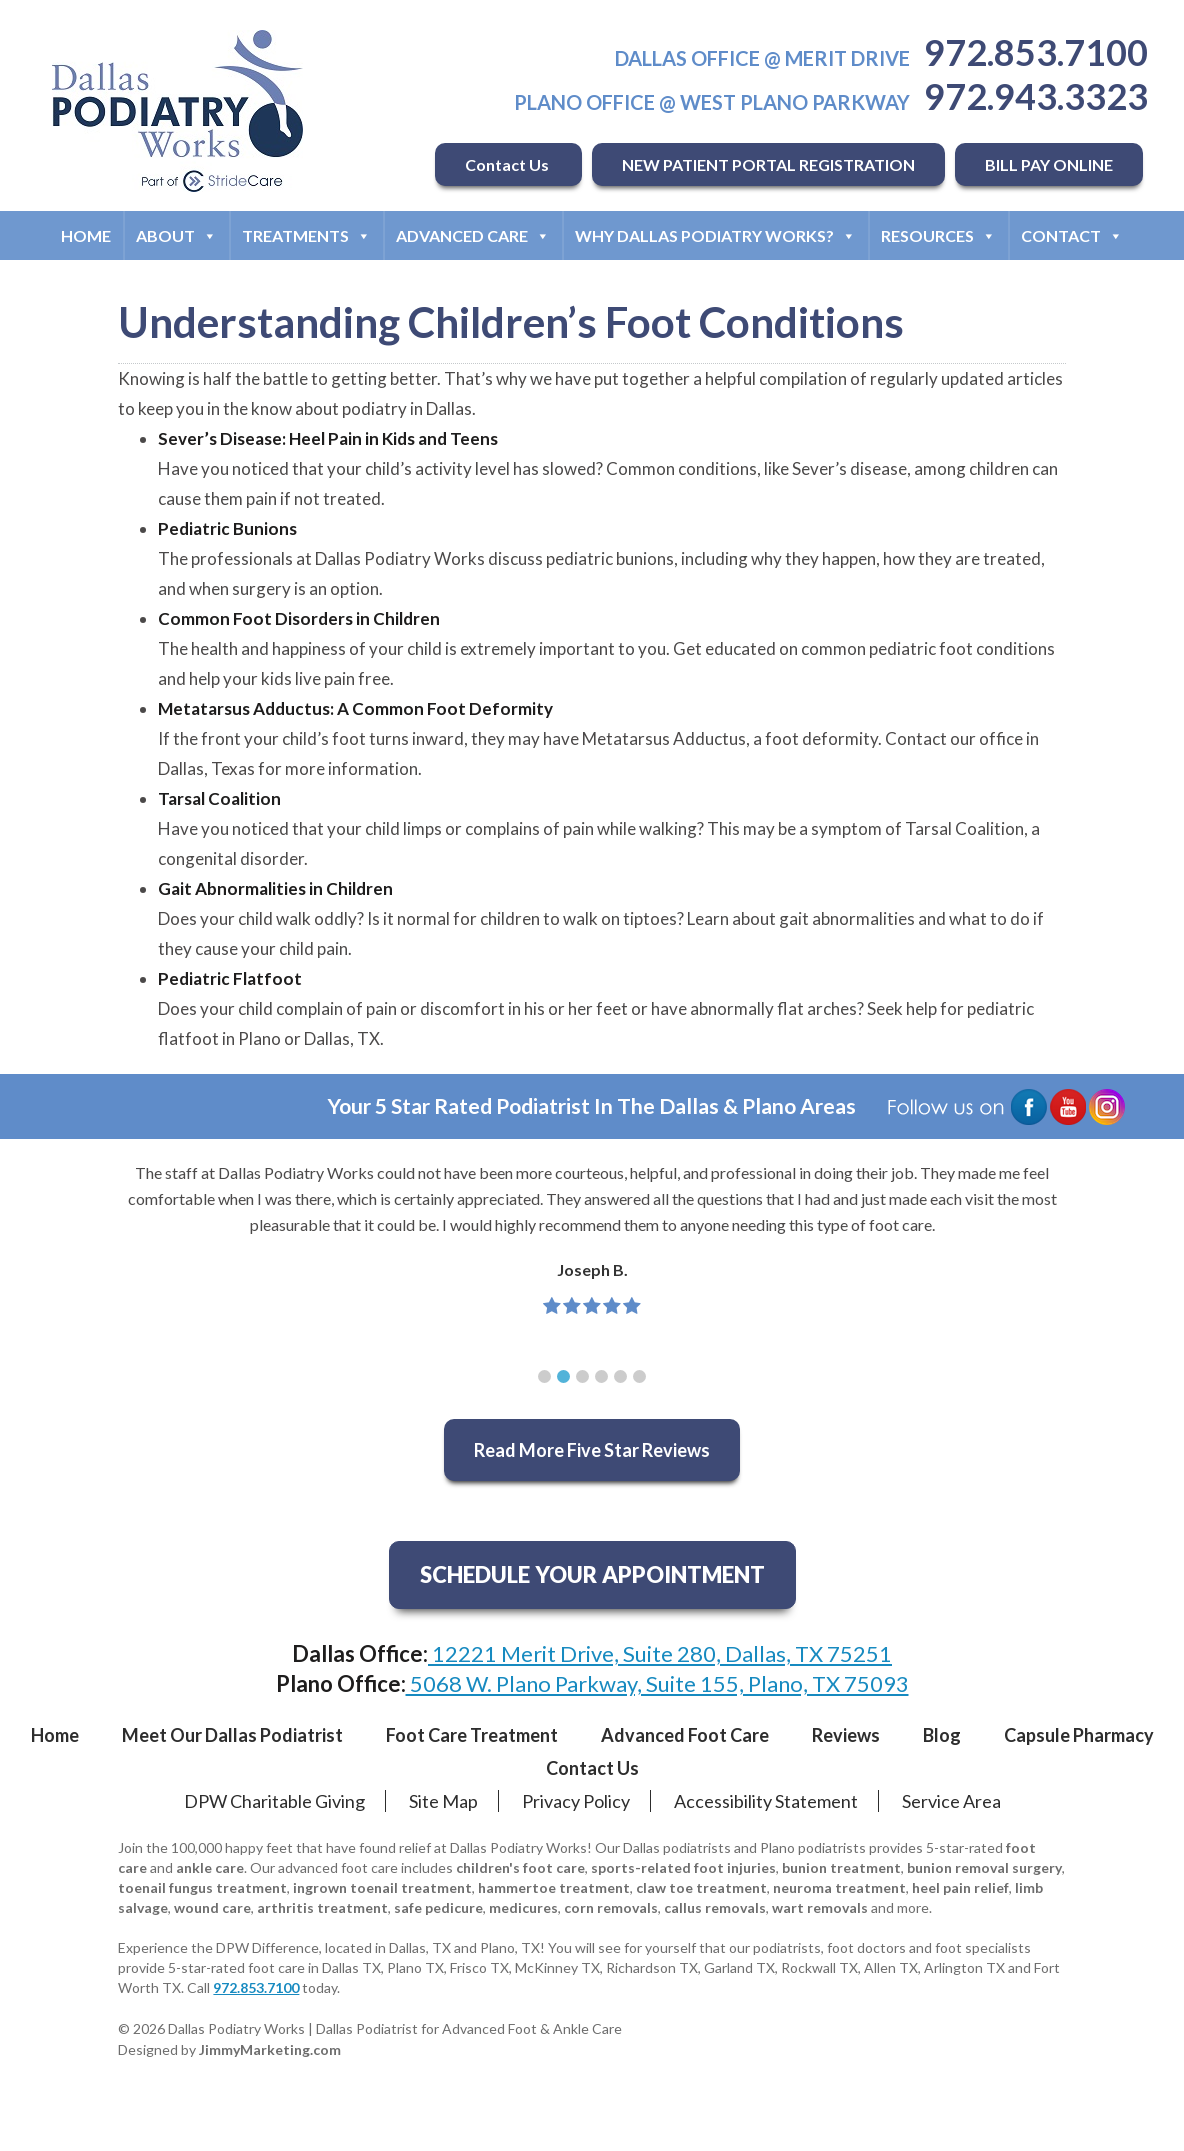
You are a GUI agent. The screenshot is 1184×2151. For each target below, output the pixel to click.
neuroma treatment (839, 1887)
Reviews (846, 1735)
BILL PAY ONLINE (1049, 164)
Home (86, 235)
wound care (212, 1907)
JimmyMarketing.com (270, 2049)
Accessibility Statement (766, 1801)
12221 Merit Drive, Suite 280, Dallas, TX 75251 (660, 1653)
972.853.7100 (1036, 52)
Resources (938, 235)
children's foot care (520, 1867)
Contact (1072, 235)
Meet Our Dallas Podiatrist (232, 1735)
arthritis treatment (322, 1907)
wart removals (820, 1907)
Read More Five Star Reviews (592, 1450)
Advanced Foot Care (685, 1735)
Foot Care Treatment (472, 1735)
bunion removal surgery (984, 1867)
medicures (523, 1907)
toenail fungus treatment (202, 1887)
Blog (942, 1735)
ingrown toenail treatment (382, 1887)
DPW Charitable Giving (274, 1801)
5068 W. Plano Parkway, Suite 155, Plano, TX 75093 (657, 1683)
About (176, 235)
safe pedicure (438, 1907)
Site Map (443, 1801)
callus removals (715, 1907)
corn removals (611, 1907)
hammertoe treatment (554, 1887)
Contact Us (508, 164)
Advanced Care (473, 235)
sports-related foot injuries (683, 1867)
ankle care (210, 1867)
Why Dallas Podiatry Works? (715, 235)
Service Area (951, 1801)
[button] (544, 1376)
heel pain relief (960, 1887)
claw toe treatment (701, 1887)
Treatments (306, 235)
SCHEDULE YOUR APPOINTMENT (592, 1574)
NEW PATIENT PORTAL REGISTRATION (768, 164)
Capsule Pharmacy (1079, 1735)
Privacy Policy (576, 1801)
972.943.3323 (1036, 96)
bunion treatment (841, 1867)
